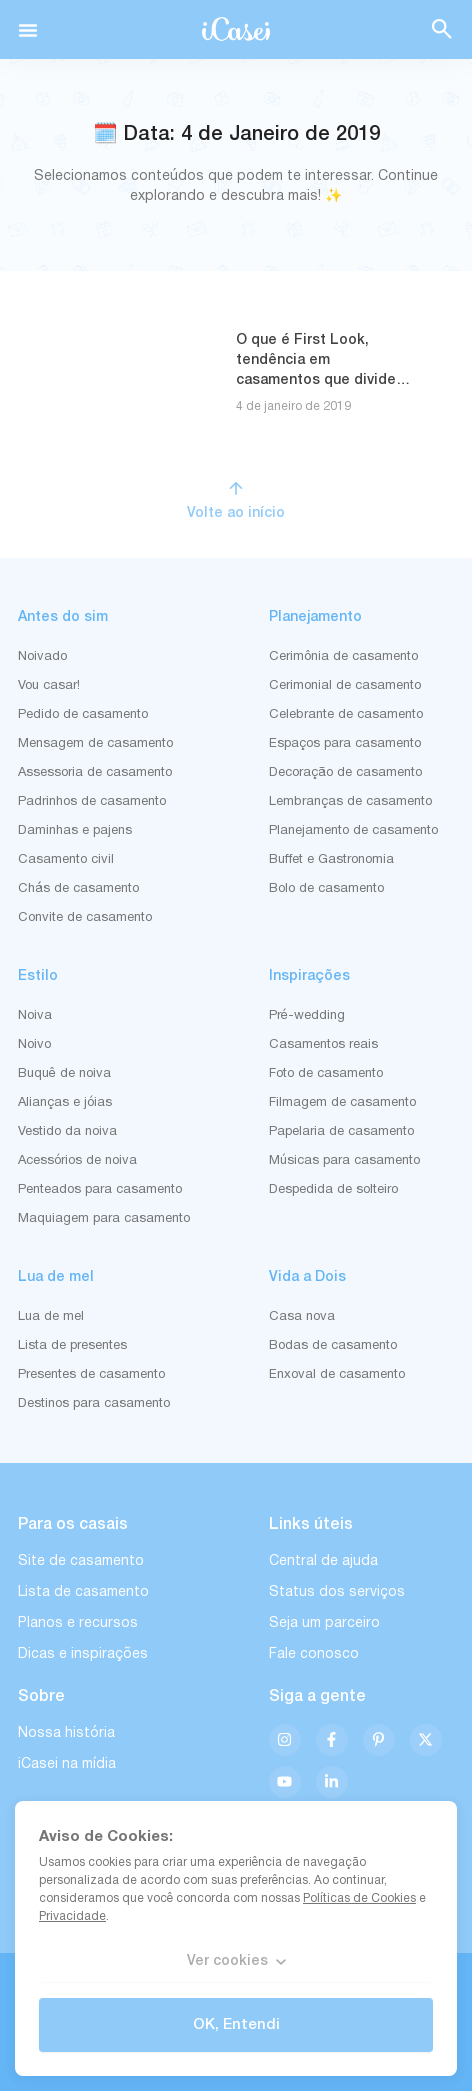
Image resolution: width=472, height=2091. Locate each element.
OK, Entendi (236, 2025)
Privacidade (72, 1916)
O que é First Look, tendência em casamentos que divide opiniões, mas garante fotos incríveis (316, 380)
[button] (28, 30)
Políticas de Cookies (359, 1898)
